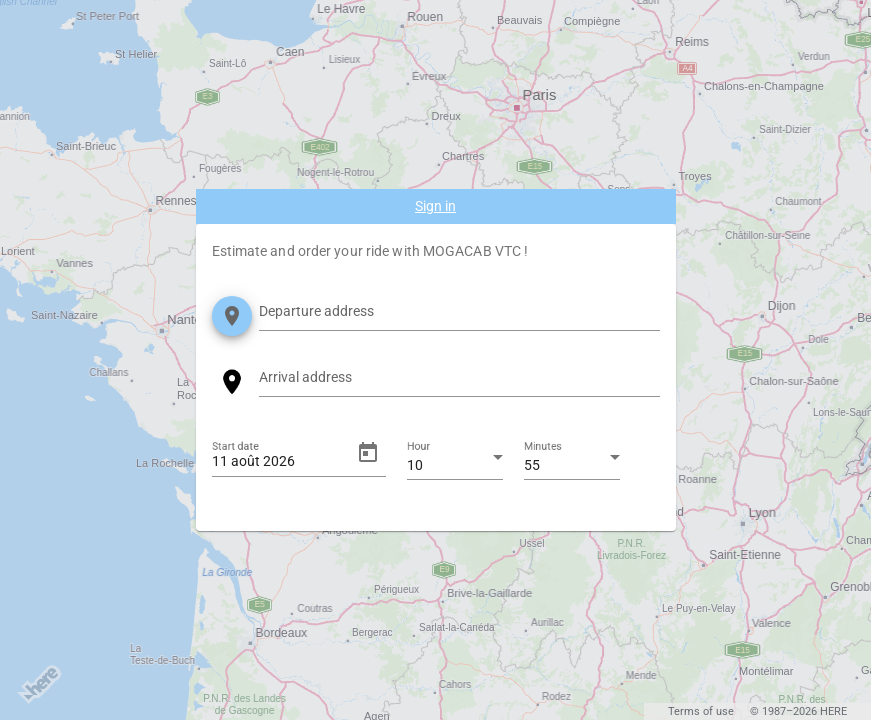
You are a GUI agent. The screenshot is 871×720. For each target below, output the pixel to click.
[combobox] (459, 315)
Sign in (435, 206)
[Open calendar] (368, 453)
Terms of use (701, 711)
